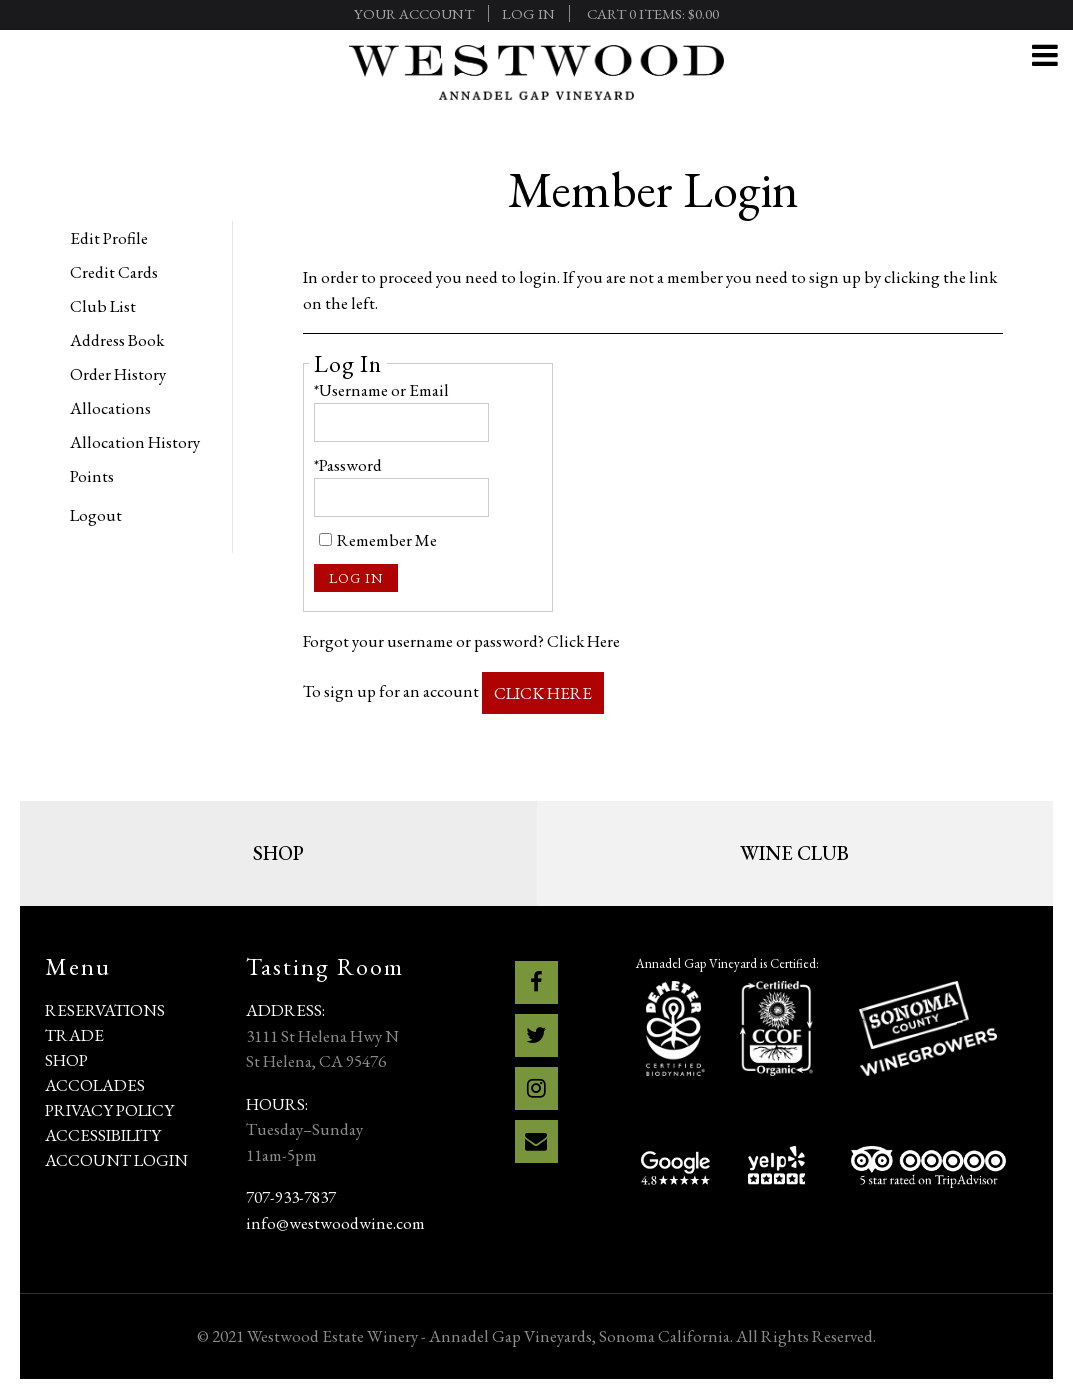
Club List (103, 306)
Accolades (95, 1085)
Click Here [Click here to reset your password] (583, 641)
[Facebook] (536, 982)
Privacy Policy (109, 1110)
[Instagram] (536, 1088)
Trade (74, 1035)
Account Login (116, 1160)
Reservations (105, 1010)
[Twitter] (536, 1035)
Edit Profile (109, 238)
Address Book (117, 340)
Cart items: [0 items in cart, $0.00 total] (653, 13)
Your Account (414, 13)
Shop (278, 853)
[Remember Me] (325, 539)
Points (92, 476)
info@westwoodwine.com (335, 1223)
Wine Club (794, 853)
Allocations (110, 408)
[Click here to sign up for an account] (543, 693)
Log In (528, 13)
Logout (96, 515)
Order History (118, 374)
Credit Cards (114, 272)
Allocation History (135, 442)
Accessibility (103, 1135)
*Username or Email (381, 390)
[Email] (536, 1141)
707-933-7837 (291, 1197)
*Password (348, 465)
